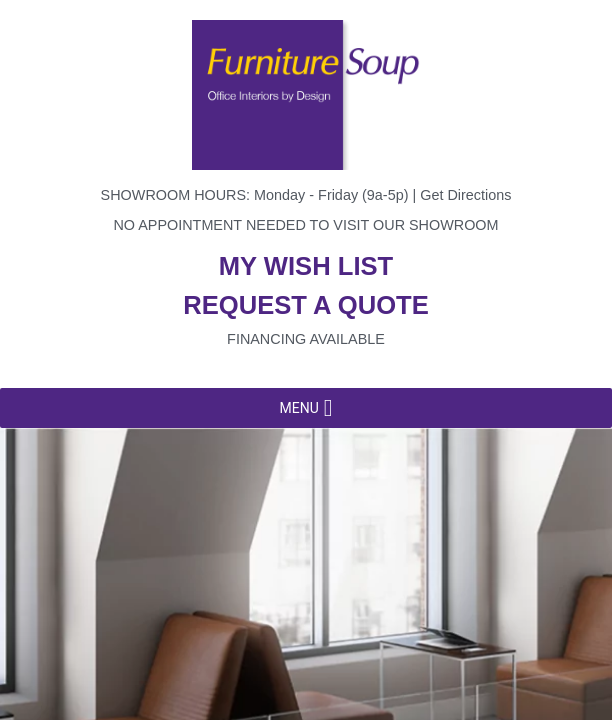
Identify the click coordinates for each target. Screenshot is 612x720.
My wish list (306, 266)
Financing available (306, 339)
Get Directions (465, 195)
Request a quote (306, 305)
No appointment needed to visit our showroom (305, 225)
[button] (298, 408)
